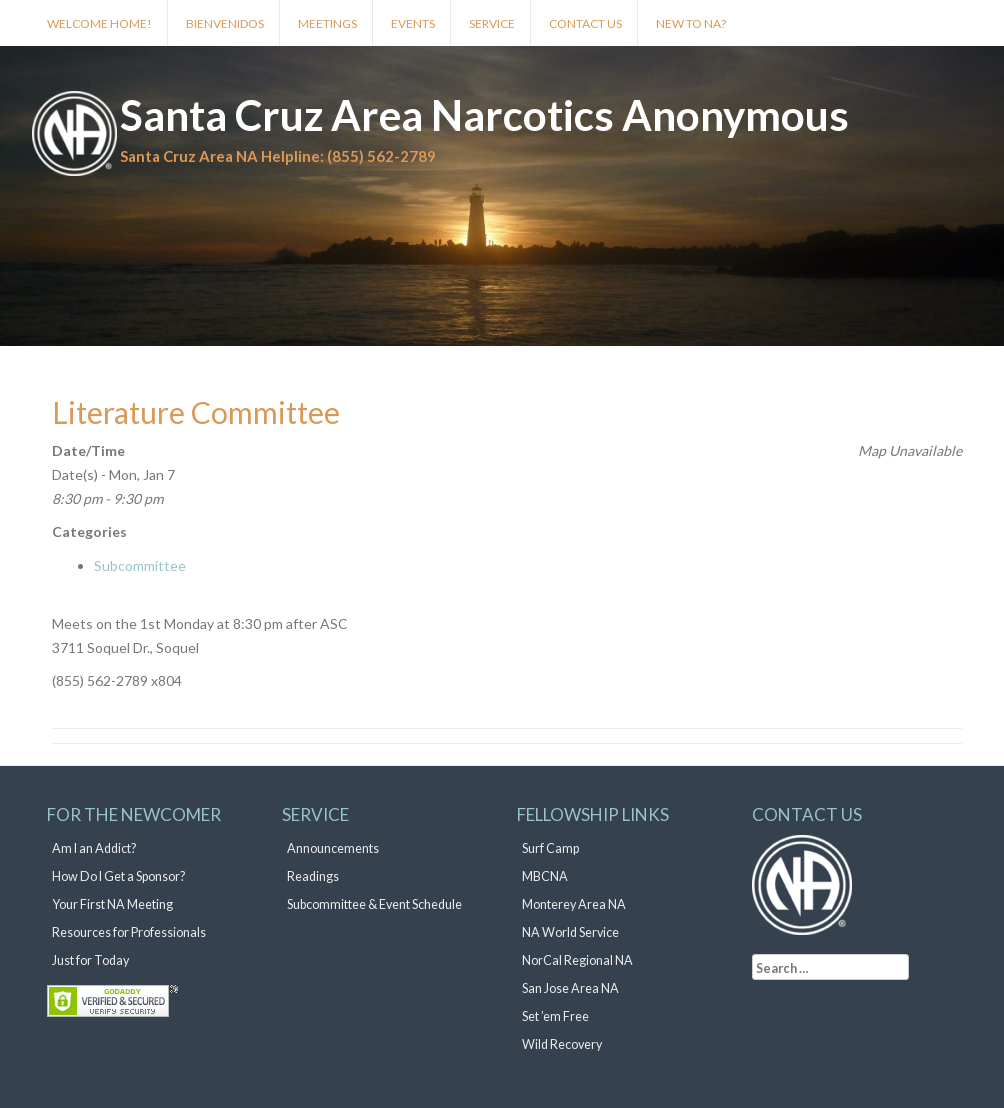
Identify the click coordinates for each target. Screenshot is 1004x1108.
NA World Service (570, 932)
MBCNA (545, 876)
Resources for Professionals (129, 932)
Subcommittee (140, 565)
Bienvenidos (225, 23)
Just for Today (90, 960)
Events (413, 23)
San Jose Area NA (570, 988)
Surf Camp (550, 848)
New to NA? (691, 23)
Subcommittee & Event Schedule (374, 904)
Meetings (327, 23)
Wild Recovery (562, 1044)
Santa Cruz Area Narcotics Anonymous (484, 115)
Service (492, 23)
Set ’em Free (555, 1016)
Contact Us (585, 23)
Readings (313, 876)
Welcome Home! (99, 23)
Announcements (333, 848)
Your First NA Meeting (112, 904)
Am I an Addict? (94, 848)
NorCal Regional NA (577, 960)
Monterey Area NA (574, 904)
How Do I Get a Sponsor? (118, 876)
